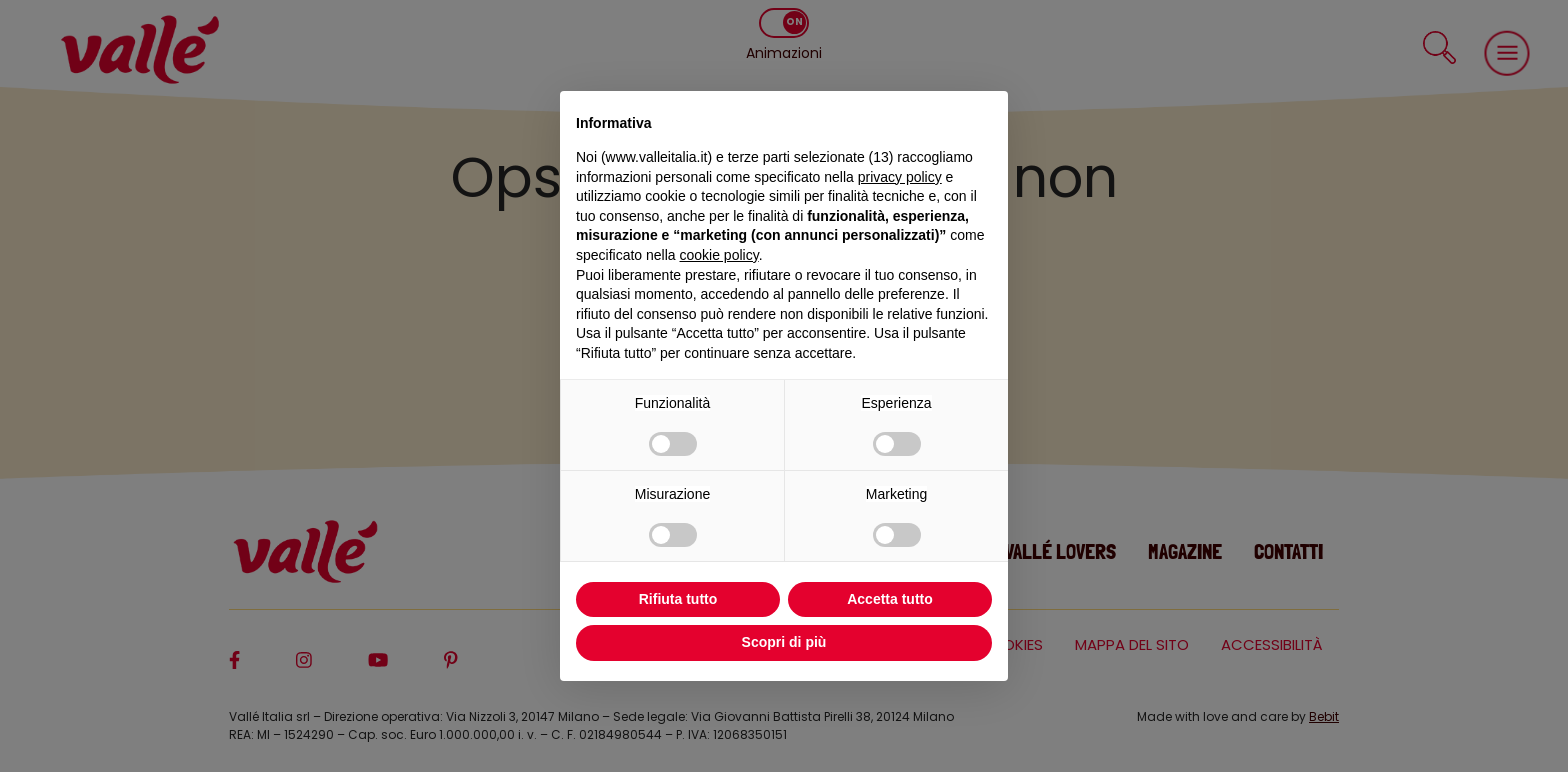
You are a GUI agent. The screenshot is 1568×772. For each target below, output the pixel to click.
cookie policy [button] (719, 255)
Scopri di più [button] (784, 642)
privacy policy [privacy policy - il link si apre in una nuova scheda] (900, 177)
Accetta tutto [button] (890, 599)
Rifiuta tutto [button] (678, 599)
